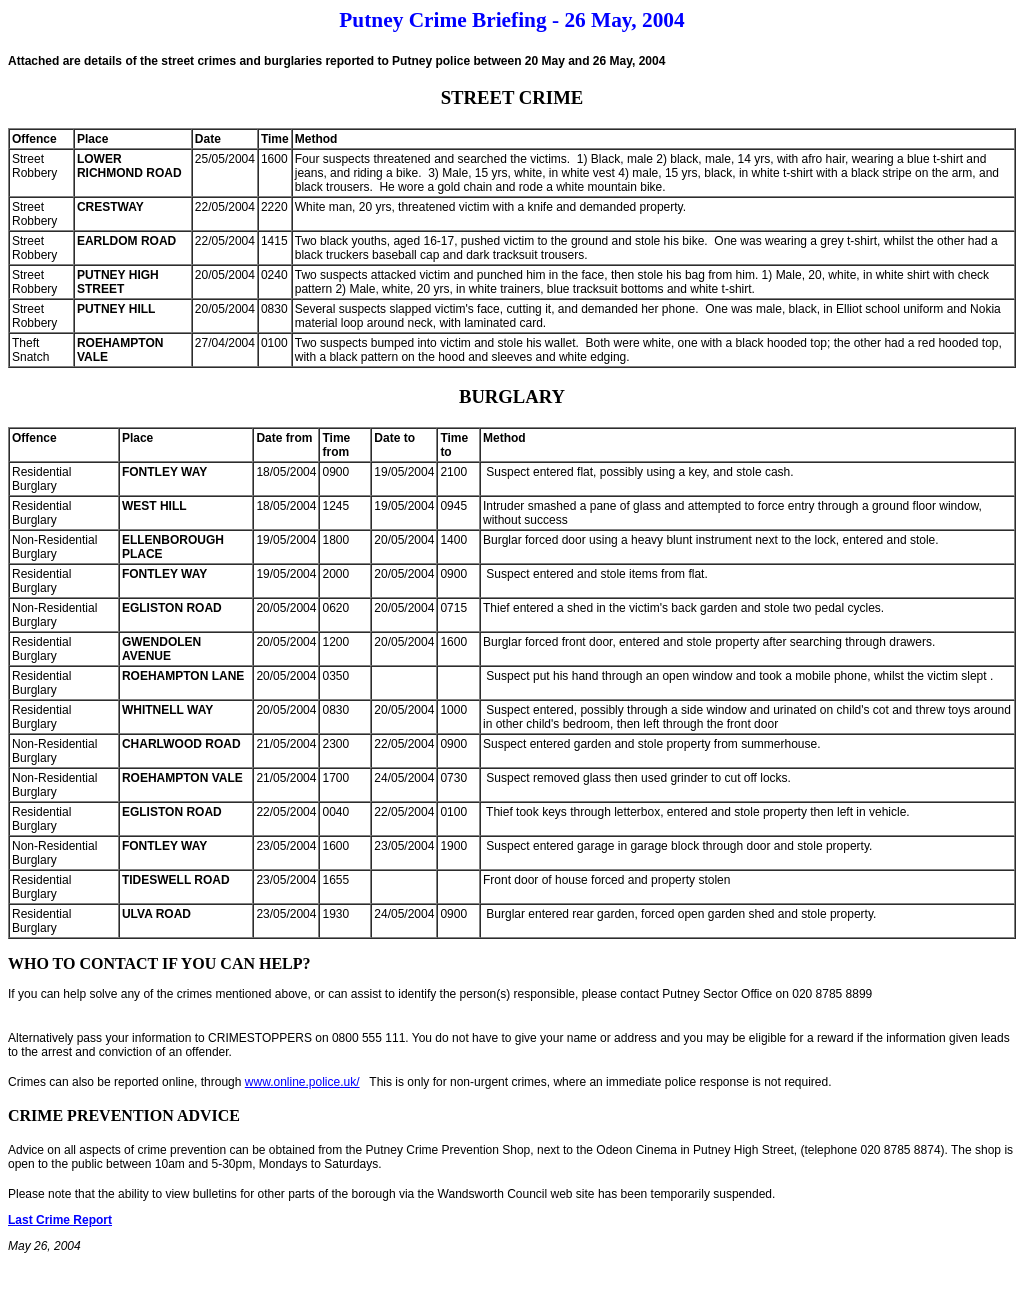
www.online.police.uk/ (302, 1082)
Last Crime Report (60, 1220)
